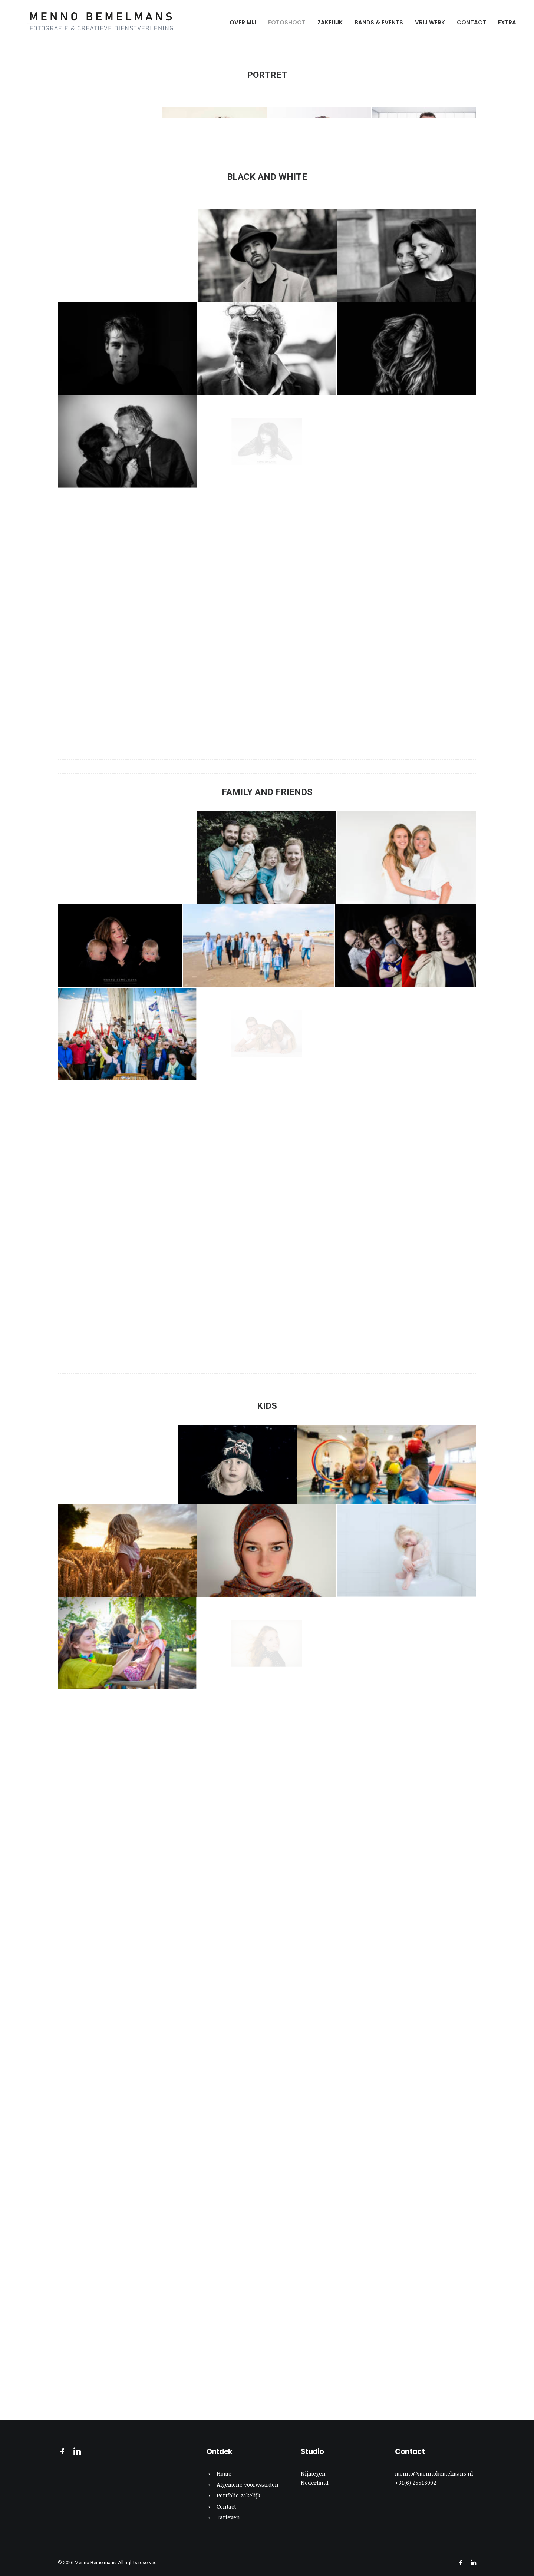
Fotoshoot (287, 22)
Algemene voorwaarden (247, 2485)
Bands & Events (379, 22)
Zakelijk (330, 22)
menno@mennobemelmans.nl (434, 2474)
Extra (507, 22)
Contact (471, 22)
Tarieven (228, 2518)
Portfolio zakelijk (238, 2496)
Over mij (243, 22)
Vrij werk (430, 22)
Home (224, 2474)
